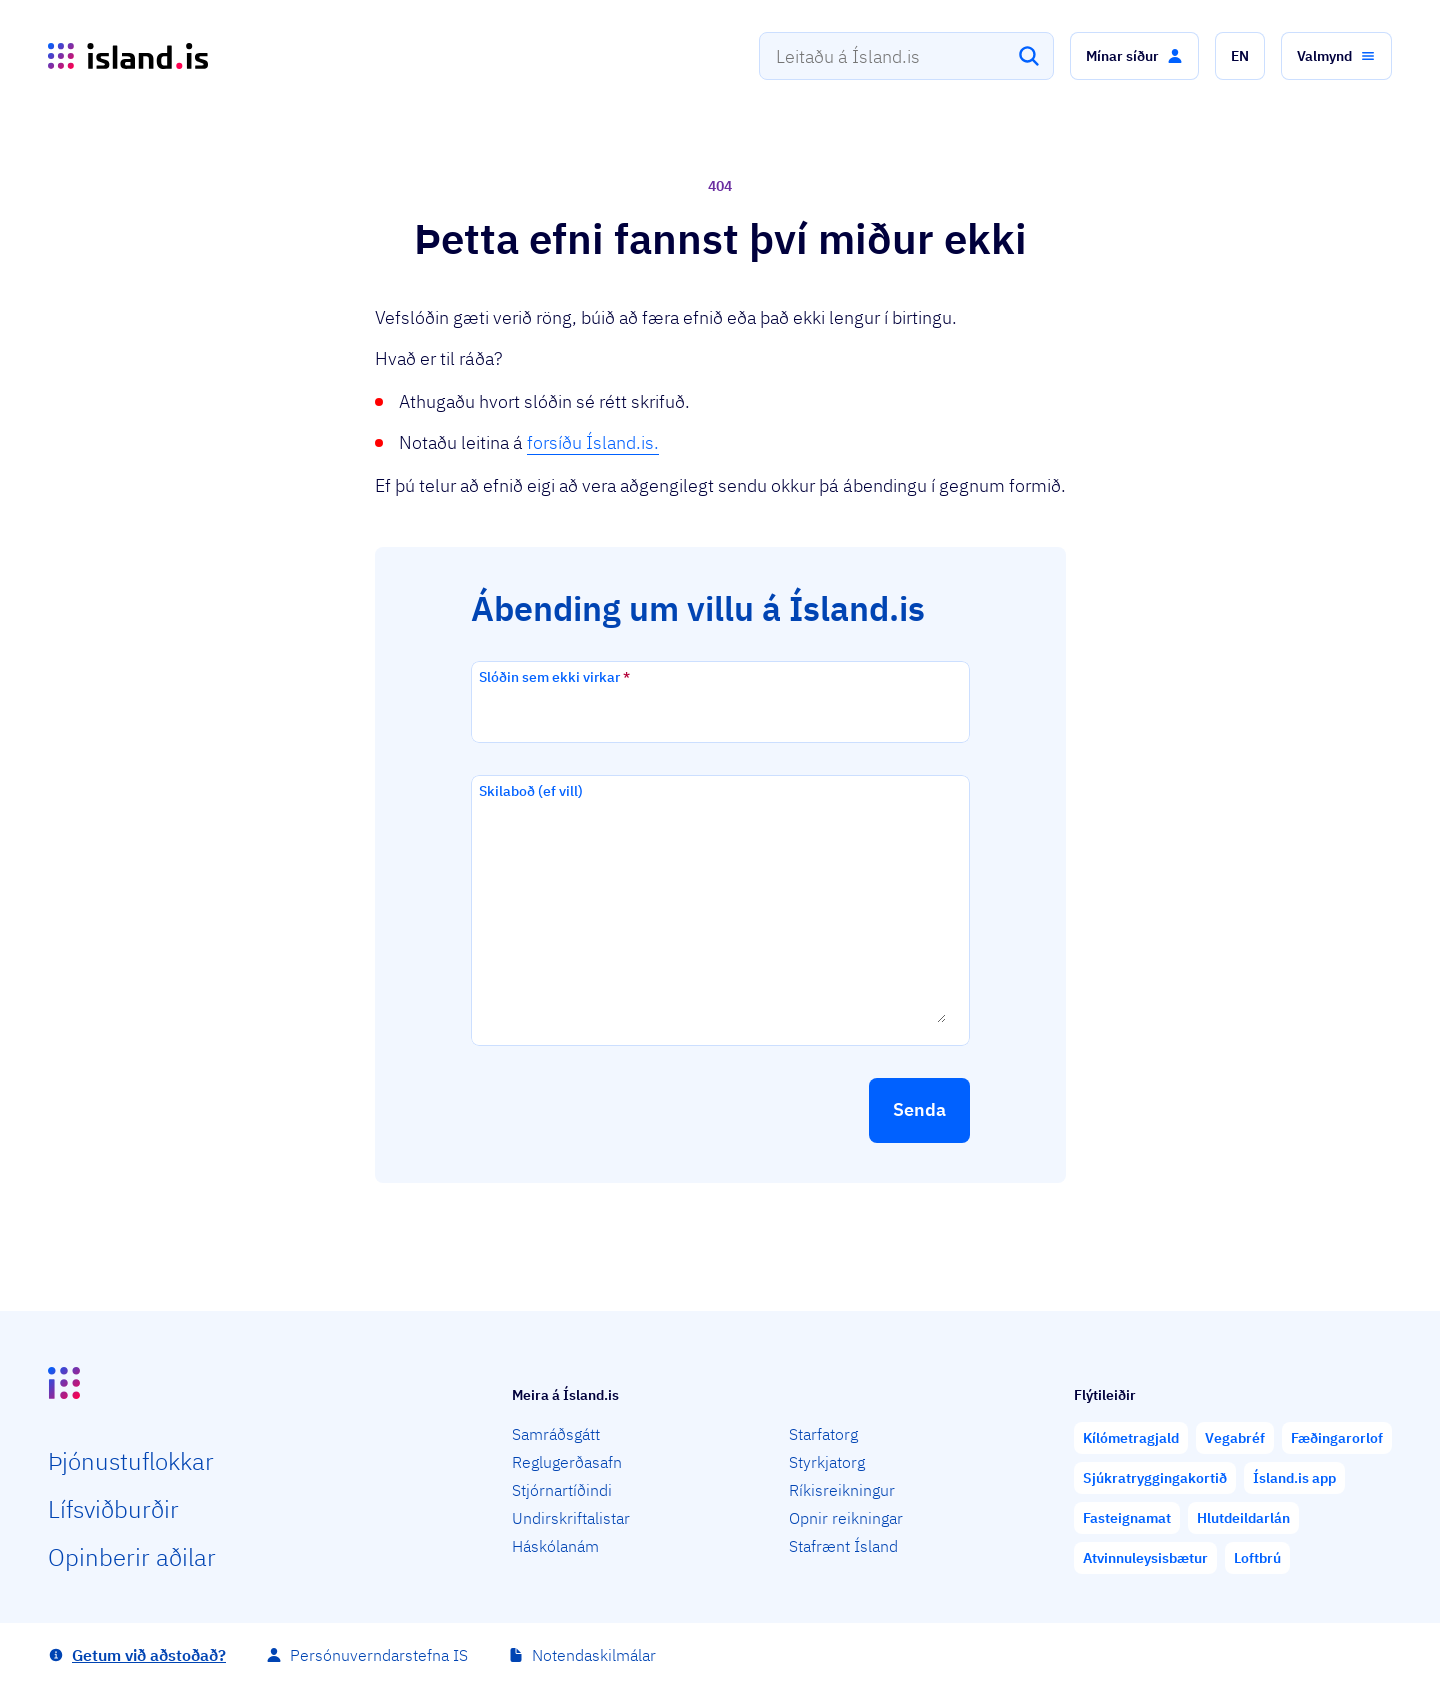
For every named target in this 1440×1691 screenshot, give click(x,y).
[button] (1134, 56)
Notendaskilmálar (594, 1655)
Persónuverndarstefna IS (379, 1655)
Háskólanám (555, 1546)
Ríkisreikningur (842, 1490)
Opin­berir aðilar (132, 1557)
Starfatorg (823, 1434)
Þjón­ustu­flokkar (131, 1461)
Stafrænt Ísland (843, 1546)
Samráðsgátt (556, 1434)
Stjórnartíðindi (562, 1490)
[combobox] (906, 56)
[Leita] (1029, 56)
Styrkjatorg (827, 1462)
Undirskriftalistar (571, 1518)
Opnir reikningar (846, 1518)
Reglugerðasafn (567, 1462)
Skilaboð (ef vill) (531, 791)
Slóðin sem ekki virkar (554, 677)
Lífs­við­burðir (113, 1509)
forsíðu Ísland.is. (593, 442)
